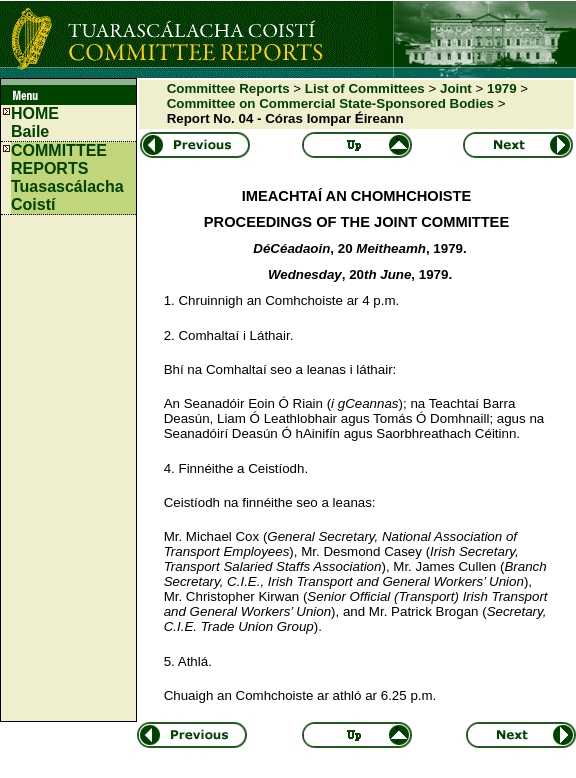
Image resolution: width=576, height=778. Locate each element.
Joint (456, 88)
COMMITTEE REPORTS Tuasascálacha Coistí (67, 177)
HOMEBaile (35, 122)
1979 (502, 88)
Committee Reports (228, 88)
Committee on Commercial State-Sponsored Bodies (330, 103)
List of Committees (365, 88)
